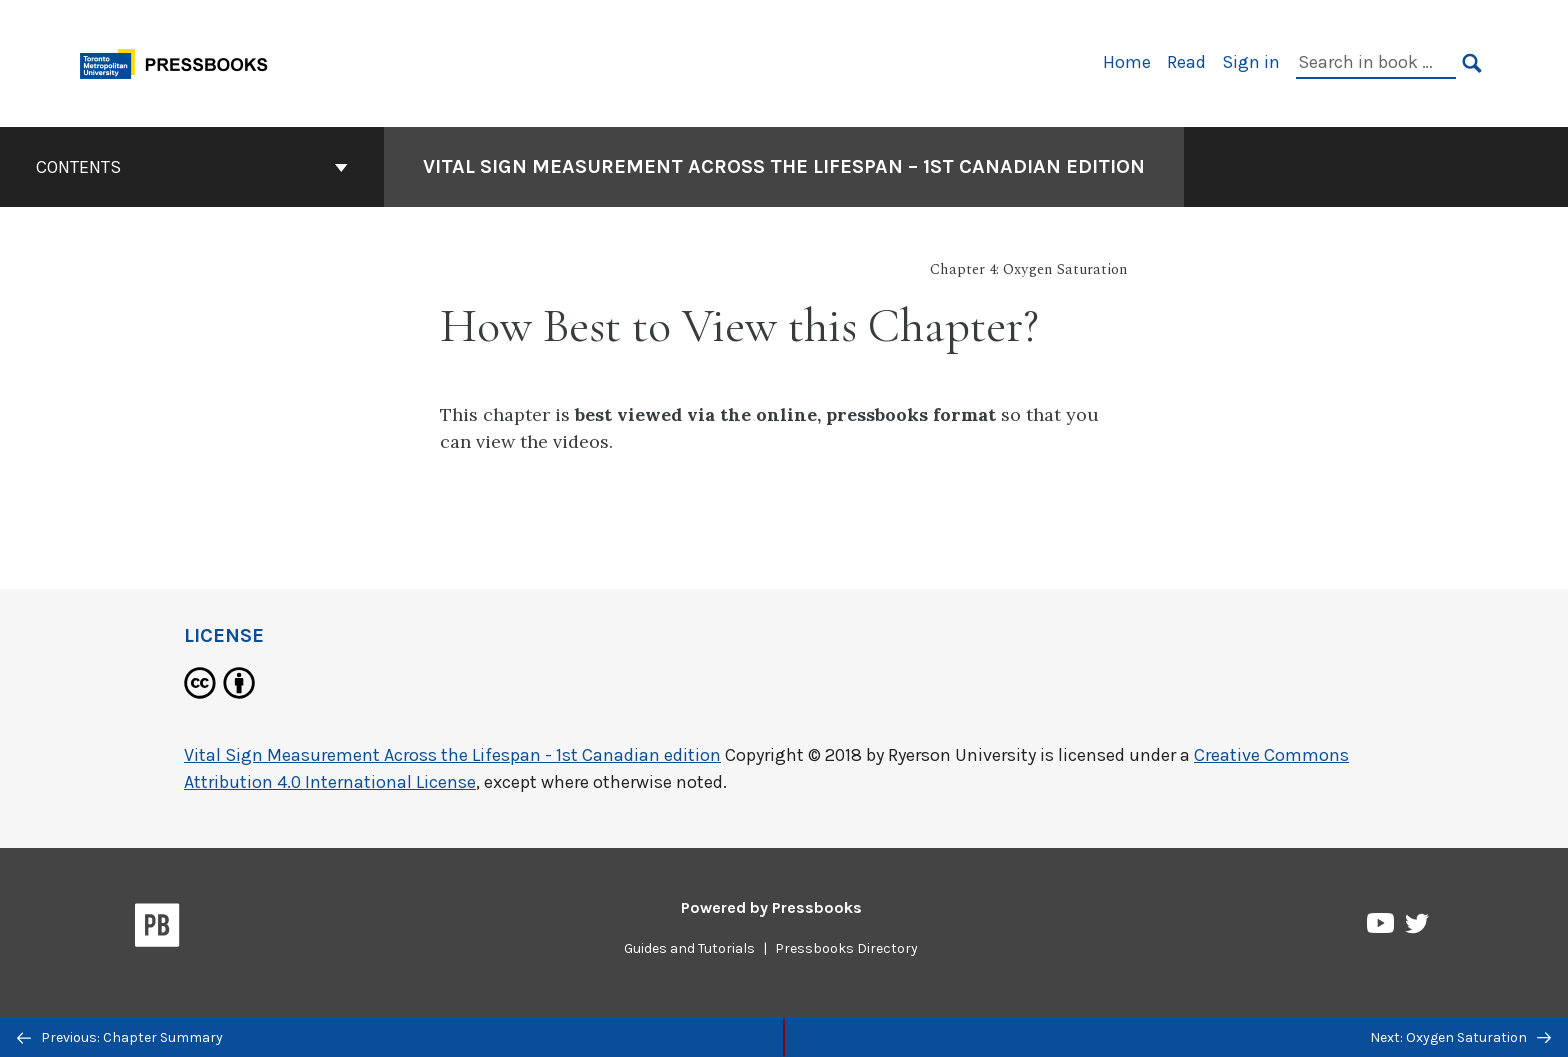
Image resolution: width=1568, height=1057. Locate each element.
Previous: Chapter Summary (120, 1037)
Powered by (771, 907)
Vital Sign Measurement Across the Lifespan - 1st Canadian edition (452, 755)
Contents (192, 167)
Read (1186, 62)
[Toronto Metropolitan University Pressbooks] (181, 61)
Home (1127, 62)
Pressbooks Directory (846, 948)
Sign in (1251, 62)
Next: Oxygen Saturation (1460, 1037)
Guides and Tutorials (689, 948)
